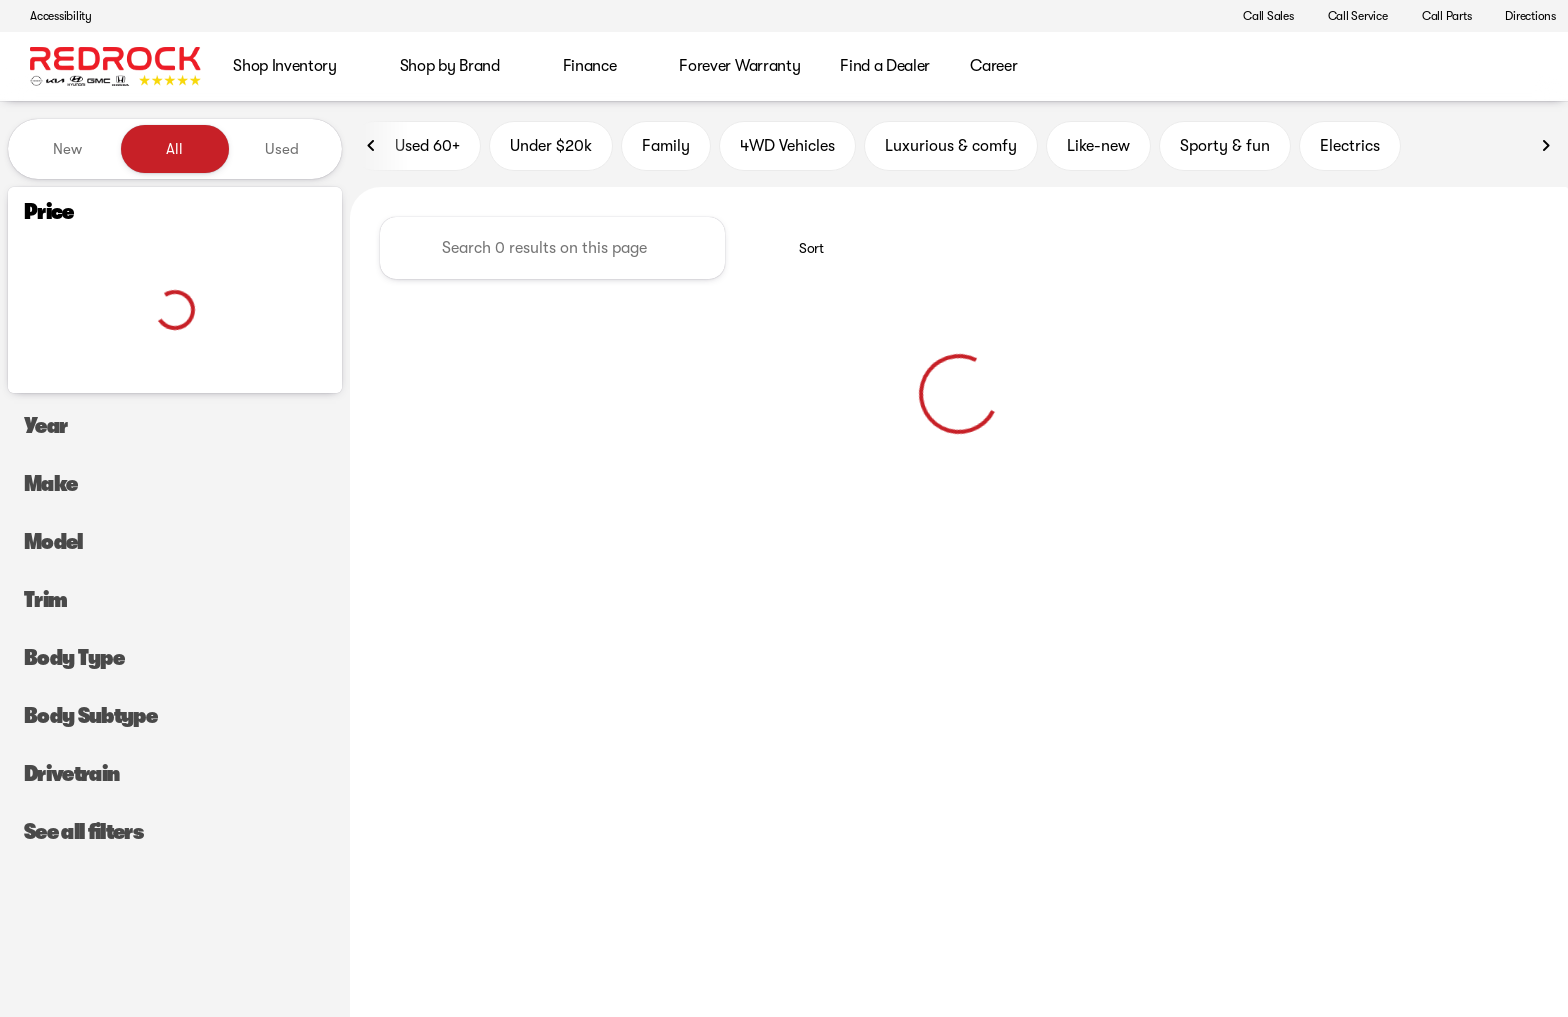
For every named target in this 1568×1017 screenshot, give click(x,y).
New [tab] (67, 149)
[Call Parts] (1438, 16)
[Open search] (1522, 67)
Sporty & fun (1225, 149)
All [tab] (174, 149)
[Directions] (1521, 16)
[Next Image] (1546, 149)
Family (666, 149)
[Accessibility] (52, 16)
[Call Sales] (1259, 16)
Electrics (1350, 149)
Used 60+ (415, 149)
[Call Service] (1349, 16)
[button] (1197, 16)
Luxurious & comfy (951, 149)
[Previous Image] (372, 149)
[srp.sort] (800, 251)
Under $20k (551, 149)
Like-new (1098, 149)
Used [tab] (282, 149)
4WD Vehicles (787, 149)
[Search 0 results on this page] (552, 251)
